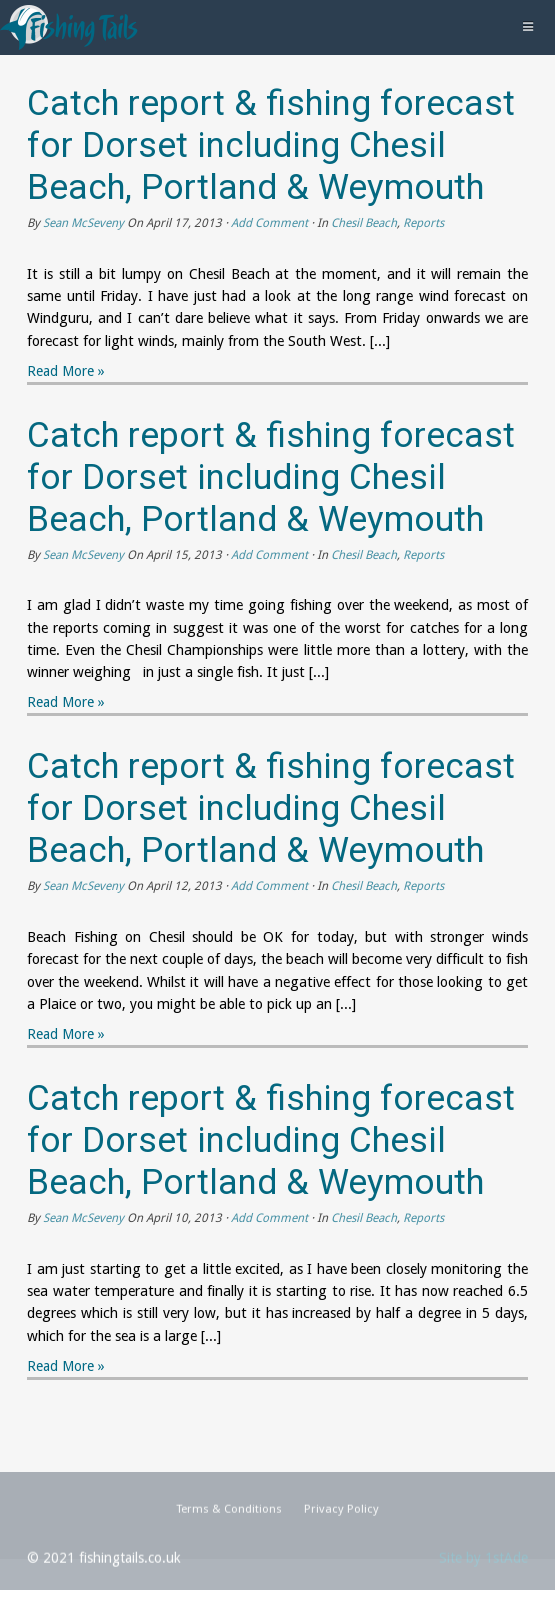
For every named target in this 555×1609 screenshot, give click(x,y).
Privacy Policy (341, 1517)
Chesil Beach (364, 223)
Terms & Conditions (229, 1517)
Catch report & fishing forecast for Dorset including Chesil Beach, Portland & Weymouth (271, 145)
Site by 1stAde (483, 1566)
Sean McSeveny (83, 223)
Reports (423, 223)
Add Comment (269, 223)
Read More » (66, 371)
